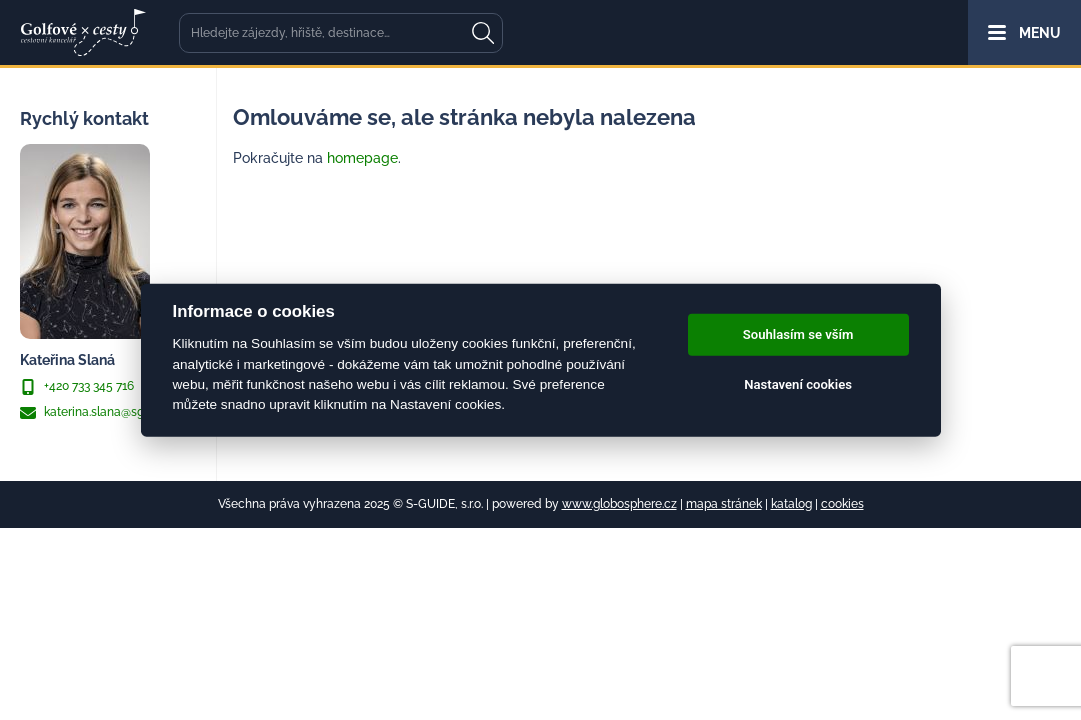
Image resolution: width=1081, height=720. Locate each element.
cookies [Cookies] (842, 504)
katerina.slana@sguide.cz (102, 413)
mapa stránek (724, 504)
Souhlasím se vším (798, 334)
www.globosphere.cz (619, 504)
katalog (791, 504)
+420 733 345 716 (77, 387)
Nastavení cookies (798, 384)
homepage (362, 158)
